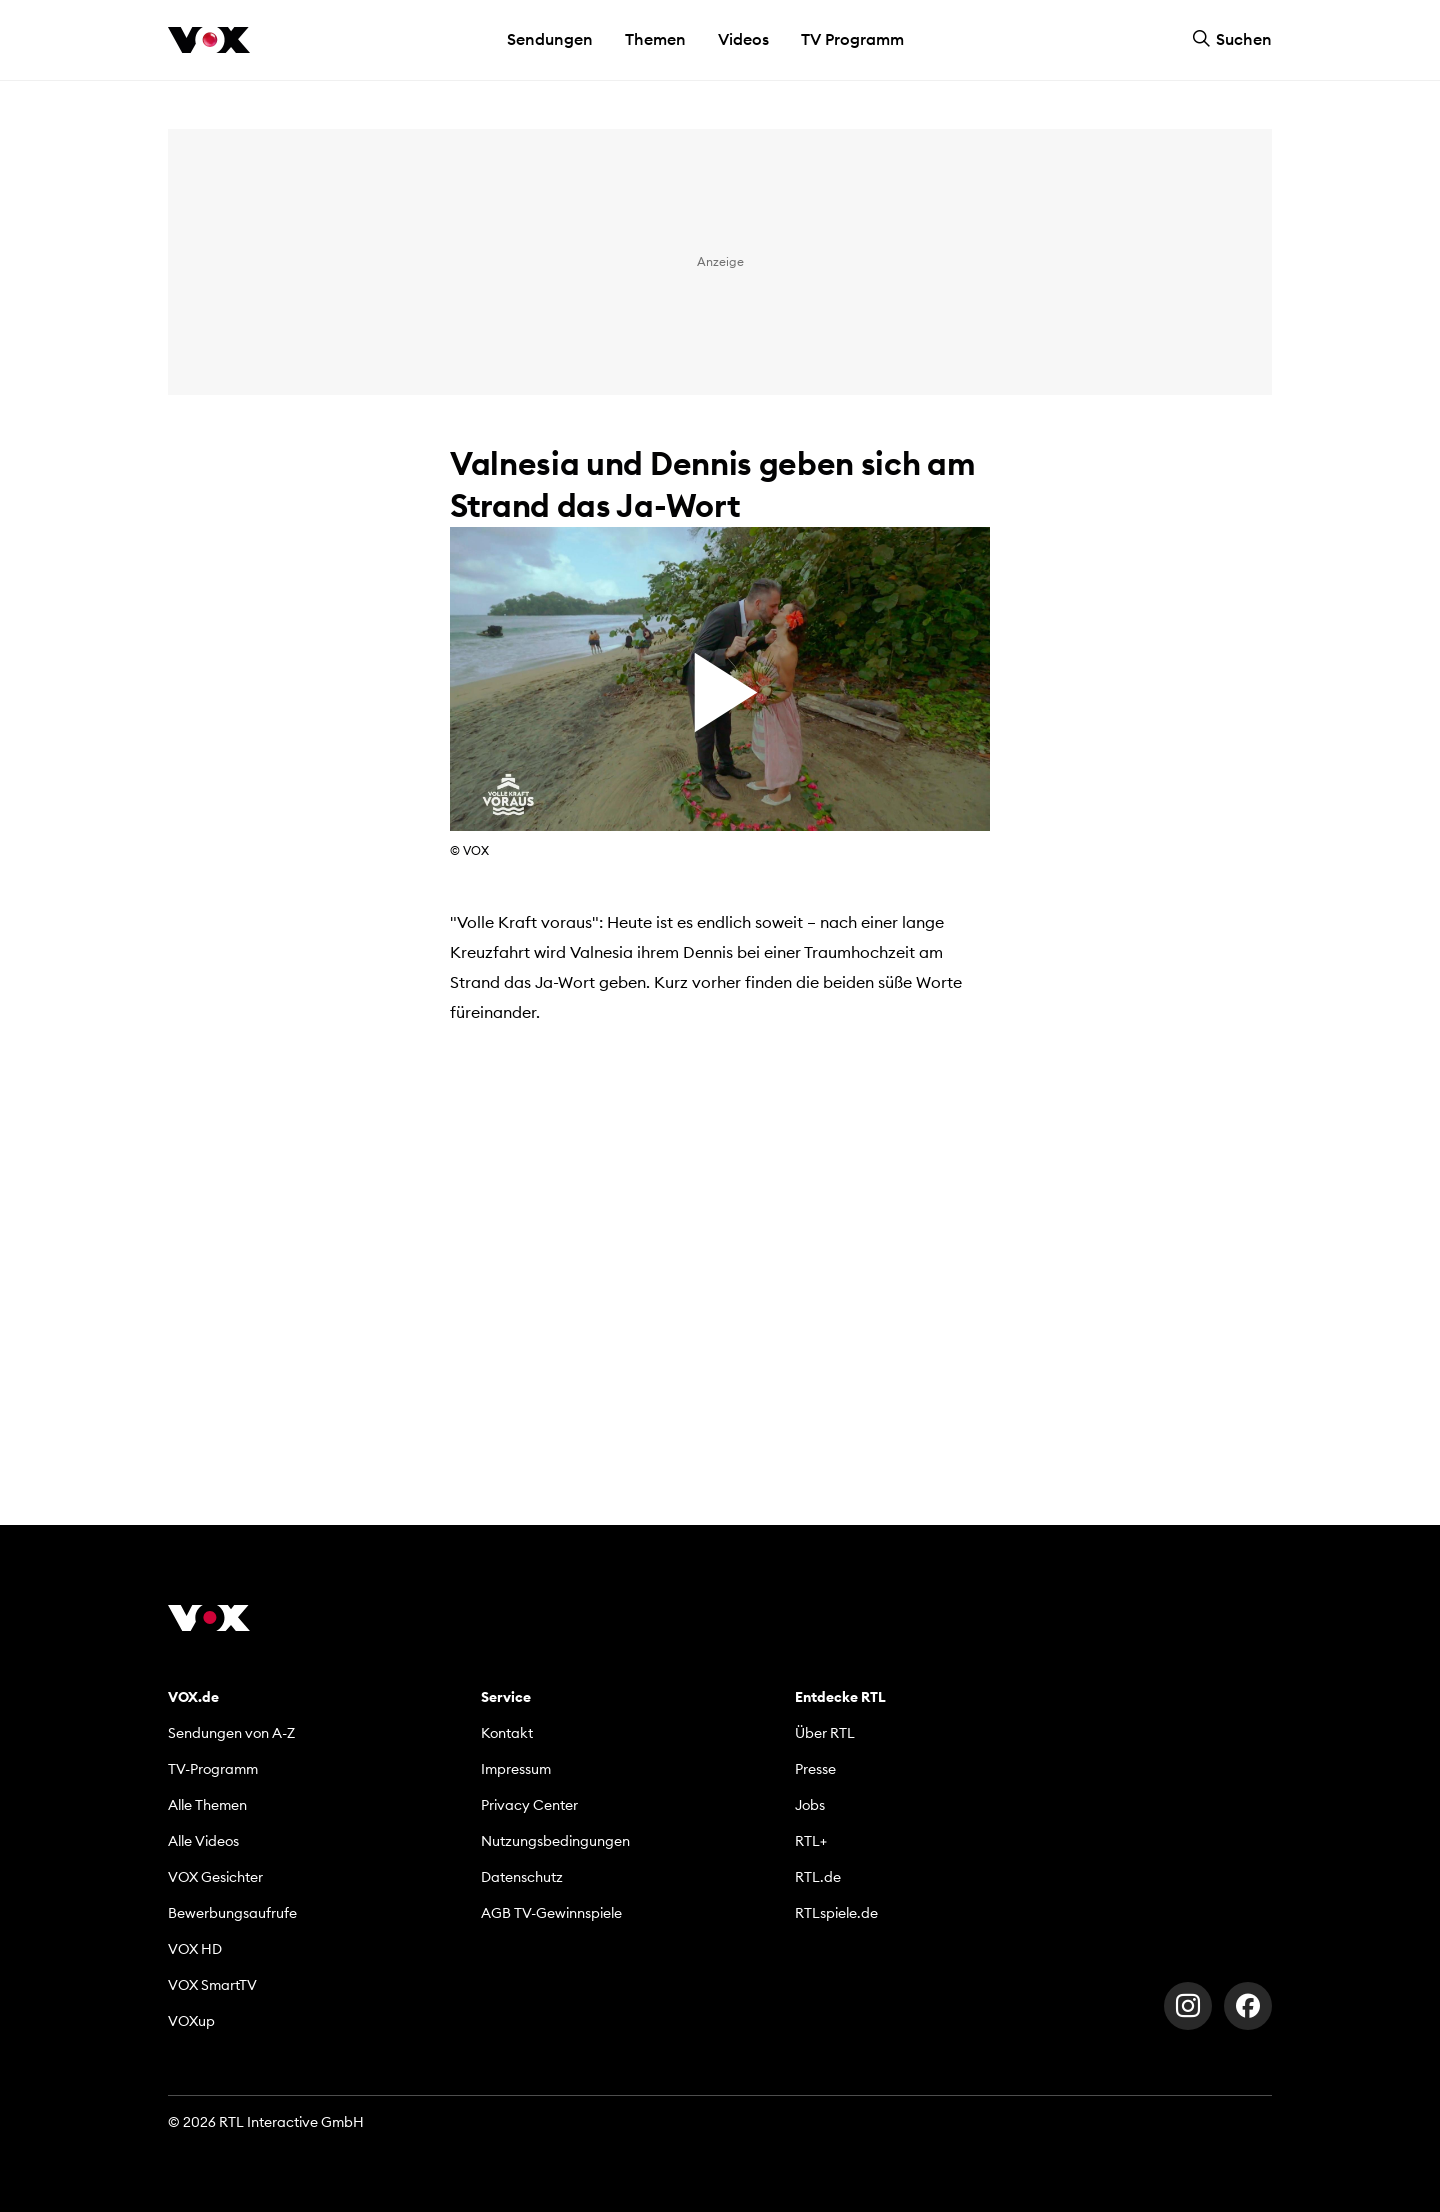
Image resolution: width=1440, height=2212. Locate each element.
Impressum (516, 1769)
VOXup (191, 2021)
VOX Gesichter (215, 1877)
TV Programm (852, 39)
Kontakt (507, 1733)
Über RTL (825, 1733)
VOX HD (195, 1949)
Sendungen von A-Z (231, 1733)
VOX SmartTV (212, 1985)
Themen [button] (655, 39)
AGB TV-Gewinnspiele (551, 1913)
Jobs (810, 1805)
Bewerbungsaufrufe (232, 1913)
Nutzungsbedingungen (555, 1841)
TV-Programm (213, 1769)
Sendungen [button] (550, 39)
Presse (815, 1769)
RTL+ (811, 1841)
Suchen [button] (1232, 39)
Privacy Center (529, 1805)
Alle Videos (203, 1841)
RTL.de (818, 1877)
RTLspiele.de (836, 1913)
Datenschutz (522, 1877)
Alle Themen (207, 1805)
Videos (743, 39)
